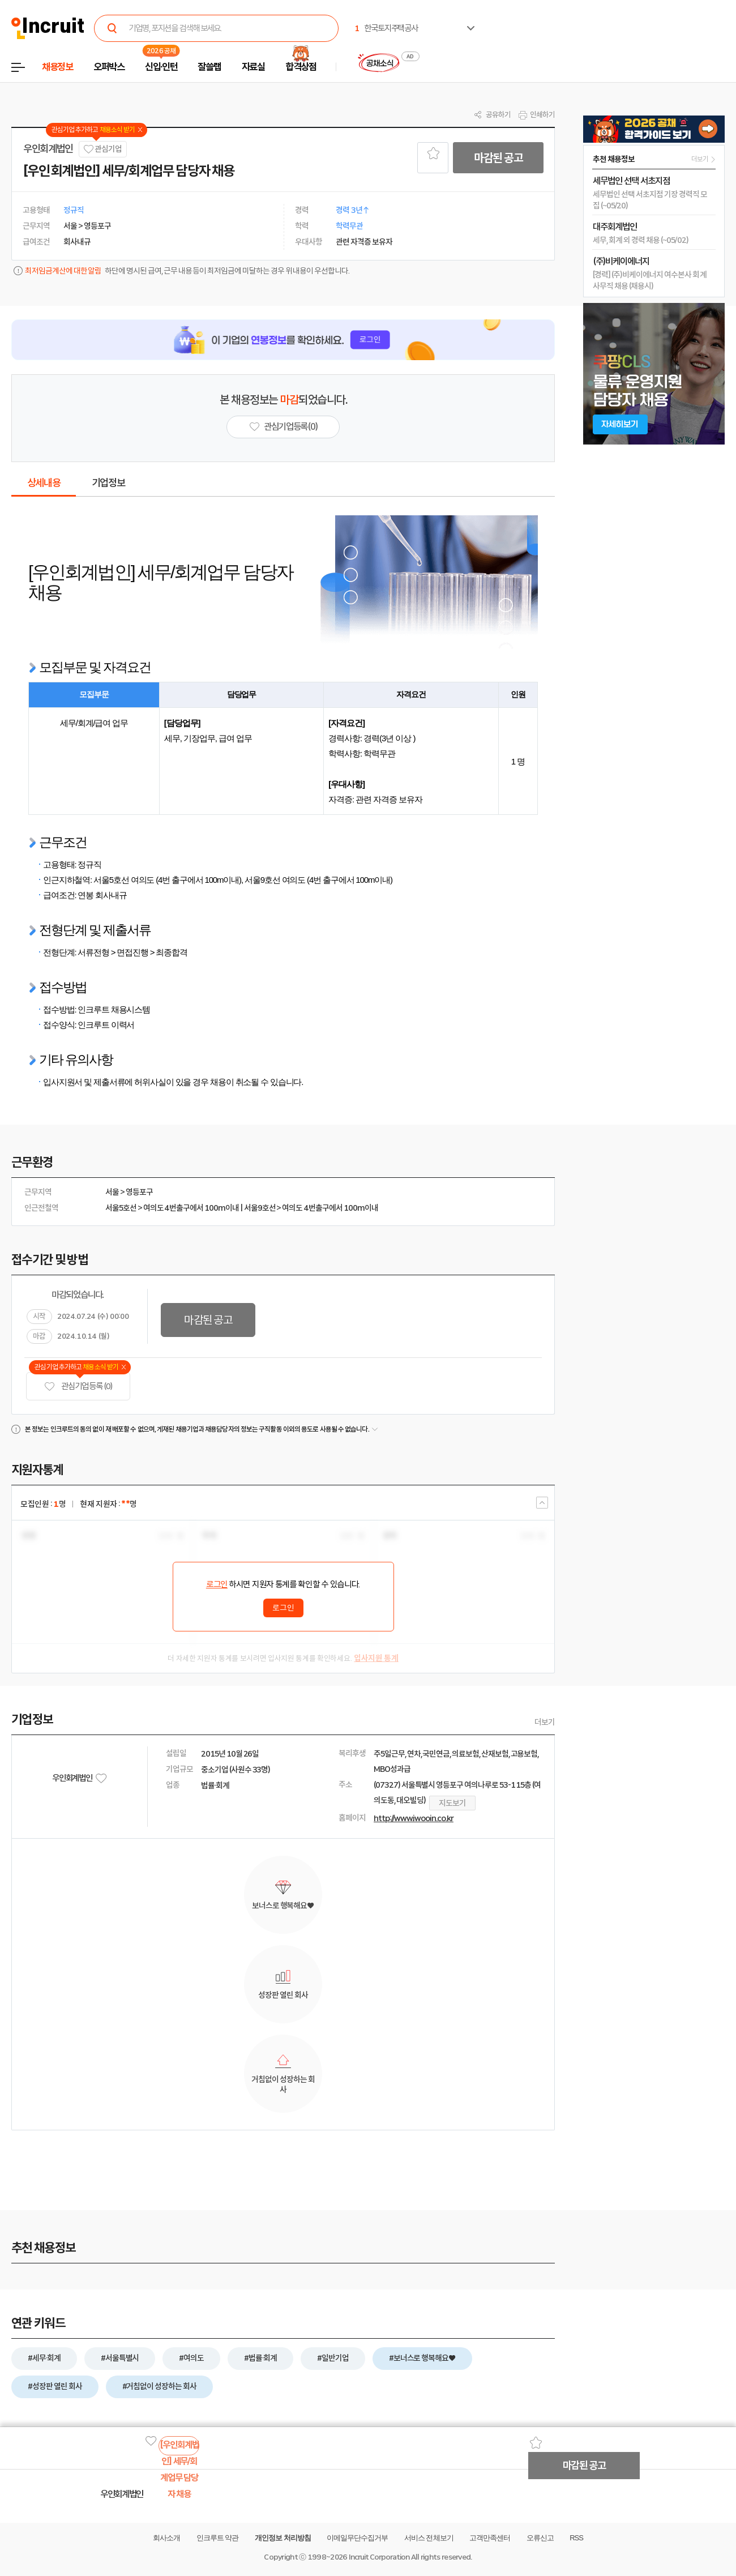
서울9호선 (260, 1208)
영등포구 (139, 1192)
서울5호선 (120, 1208)
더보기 (544, 1722)
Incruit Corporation (379, 2557)
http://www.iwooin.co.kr (413, 1818)
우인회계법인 (48, 149)
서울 (112, 1192)
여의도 (153, 1208)
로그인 (217, 1584)
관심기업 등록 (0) (78, 1386)
